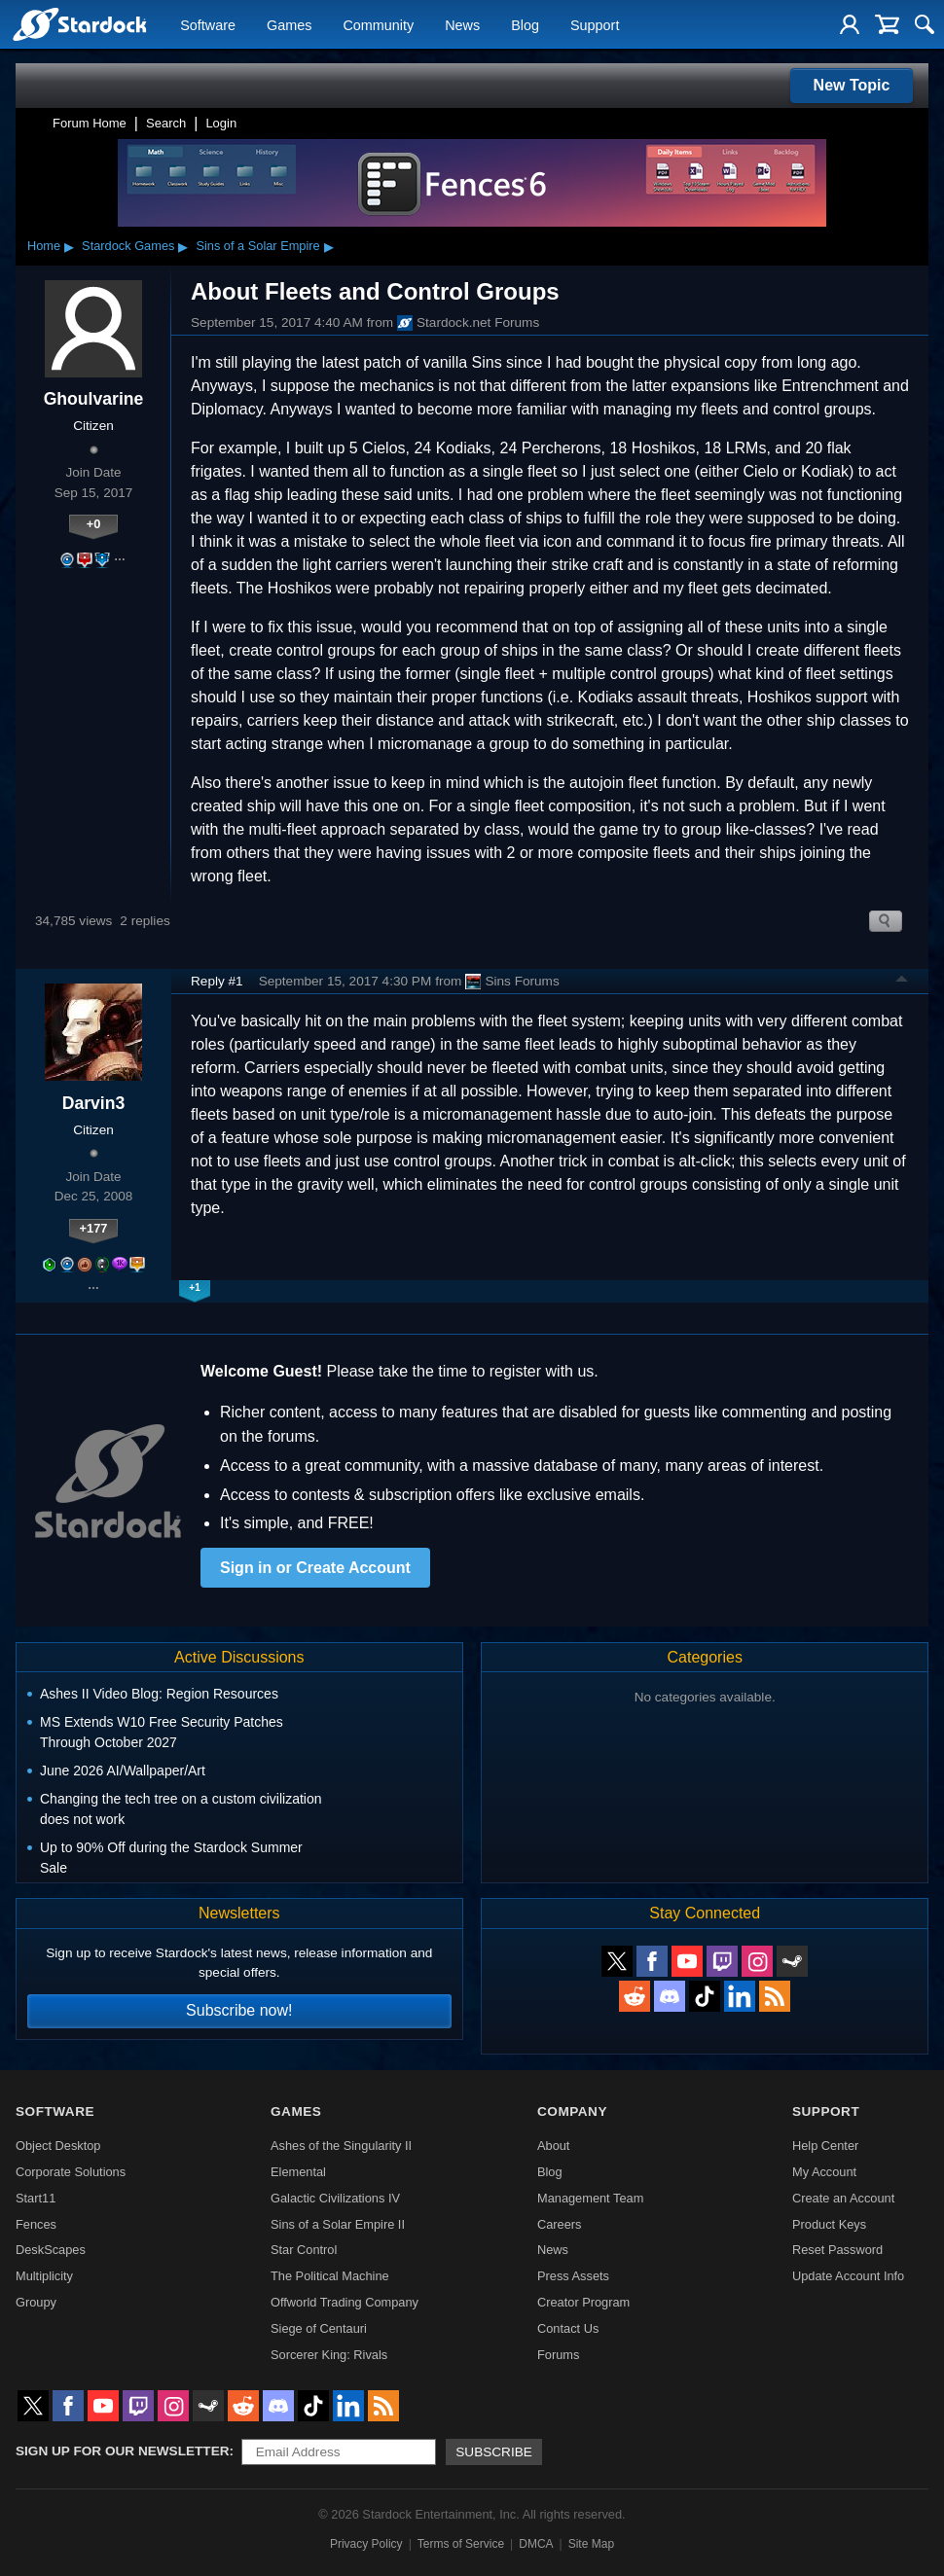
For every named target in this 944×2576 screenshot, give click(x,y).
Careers (559, 2224)
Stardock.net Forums (468, 323)
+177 (94, 1228)
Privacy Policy (366, 2544)
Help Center (825, 2145)
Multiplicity (44, 2276)
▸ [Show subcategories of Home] (69, 246)
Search (166, 123)
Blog (525, 25)
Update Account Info (848, 2276)
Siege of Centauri (319, 2328)
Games (289, 25)
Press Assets (573, 2276)
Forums (558, 2354)
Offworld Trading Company (344, 2302)
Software (208, 25)
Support (594, 25)
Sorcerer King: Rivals (329, 2354)
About (553, 2145)
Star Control (304, 2249)
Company (572, 2111)
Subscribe (493, 2452)
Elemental (298, 2172)
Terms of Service (461, 2544)
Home (43, 245)
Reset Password (837, 2249)
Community (378, 25)
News (462, 25)
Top (902, 981)
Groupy (36, 2302)
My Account (824, 2172)
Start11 (35, 2198)
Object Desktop (58, 2145)
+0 (94, 524)
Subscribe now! (239, 2010)
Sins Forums (512, 981)
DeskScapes (51, 2249)
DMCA (536, 2544)
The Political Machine (330, 2276)
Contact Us (568, 2328)
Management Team (590, 2198)
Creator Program (583, 2302)
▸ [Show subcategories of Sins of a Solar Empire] (329, 246)
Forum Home (90, 123)
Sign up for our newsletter (123, 2451)
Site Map (591, 2544)
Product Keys (829, 2224)
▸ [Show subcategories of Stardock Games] (183, 246)
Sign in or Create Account (315, 1567)
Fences (36, 2224)
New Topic (852, 85)
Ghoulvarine (94, 399)
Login (220, 123)
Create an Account (843, 2198)
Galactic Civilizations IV (335, 2198)
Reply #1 (217, 981)
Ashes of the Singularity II (341, 2145)
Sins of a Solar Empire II (338, 2224)
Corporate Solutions (71, 2172)
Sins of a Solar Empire (257, 245)
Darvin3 (94, 1103)
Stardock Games (128, 245)
